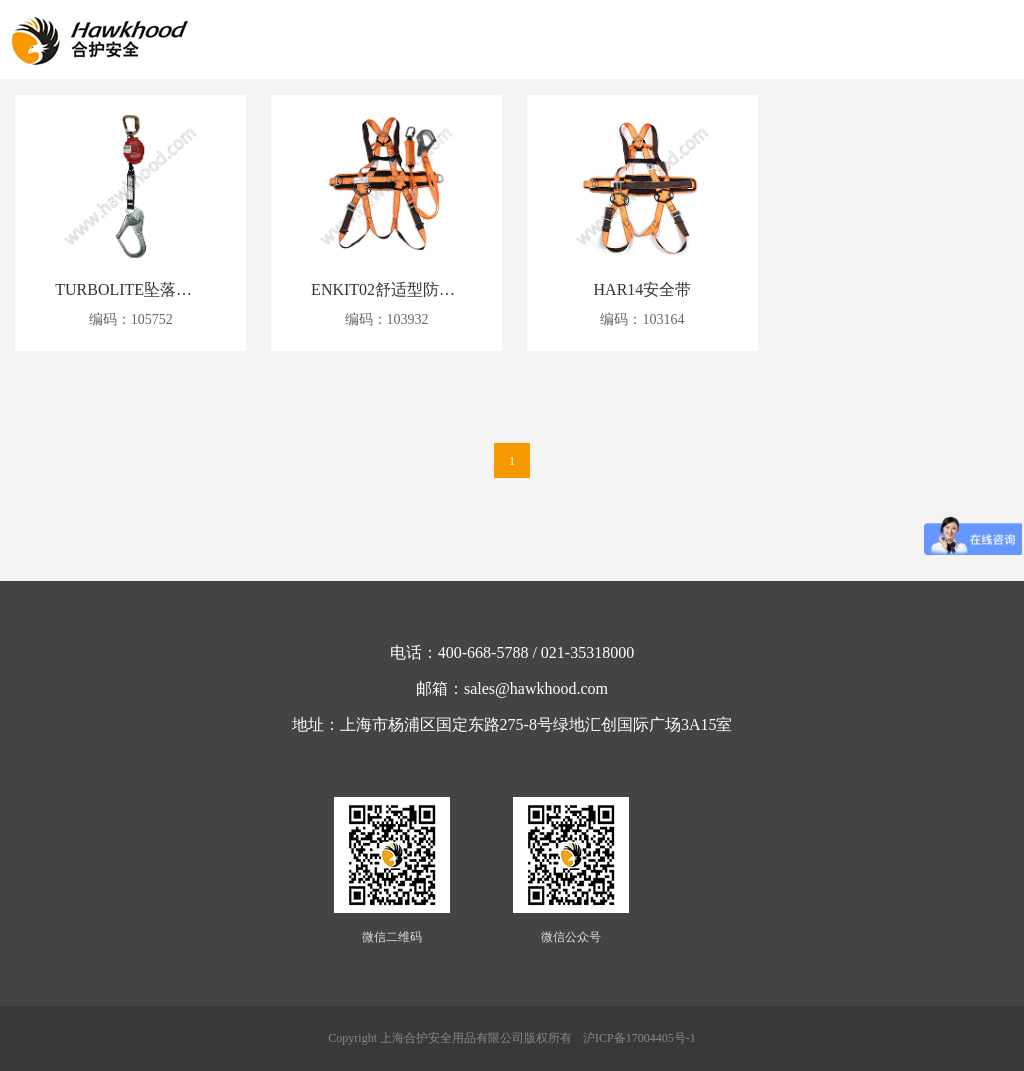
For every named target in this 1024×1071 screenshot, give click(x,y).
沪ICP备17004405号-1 (639, 1038)
